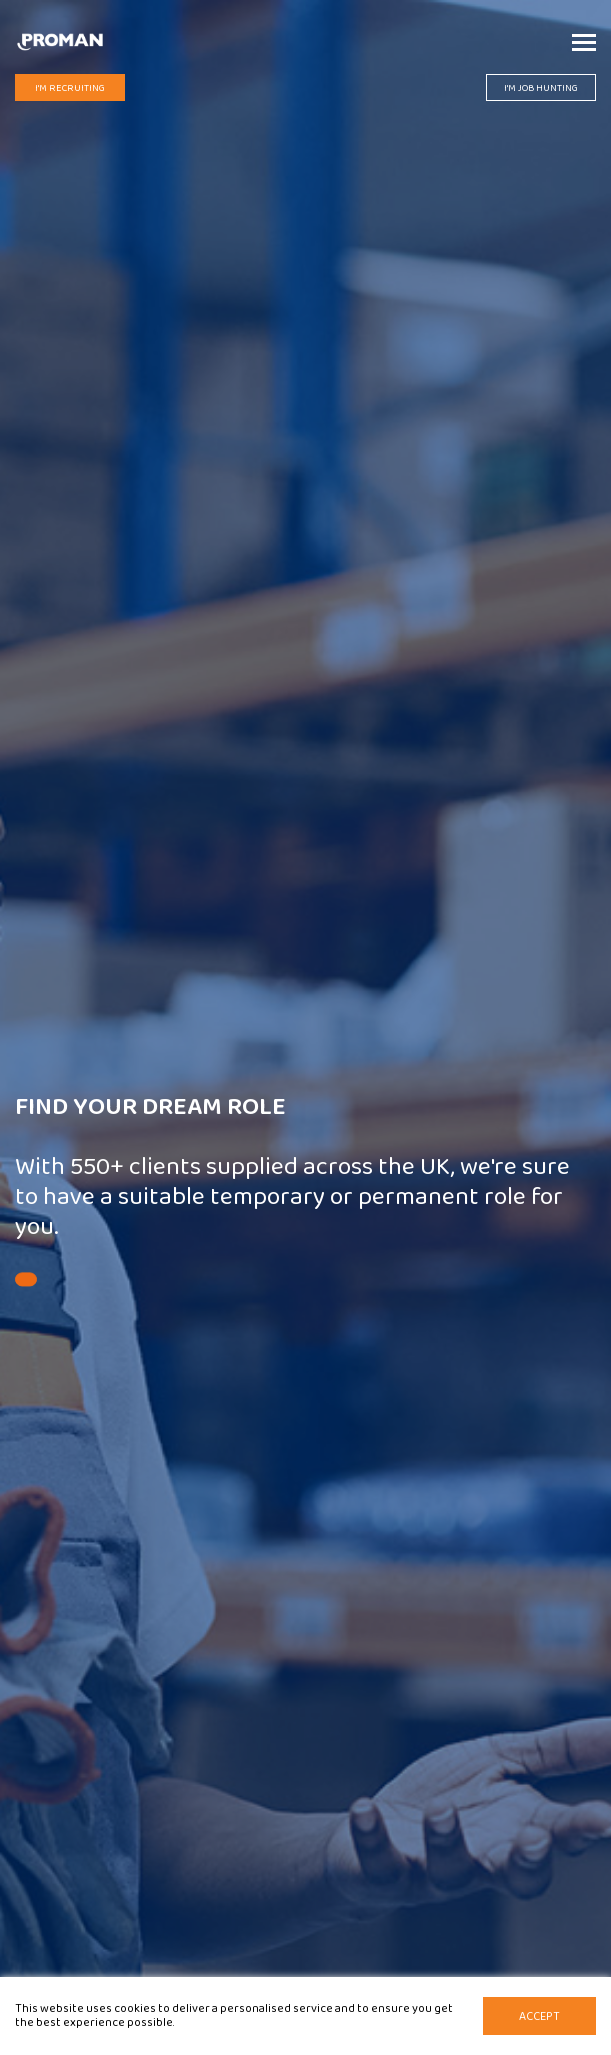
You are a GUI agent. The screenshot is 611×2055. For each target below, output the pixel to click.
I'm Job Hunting (541, 88)
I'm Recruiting (70, 88)
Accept (539, 2016)
